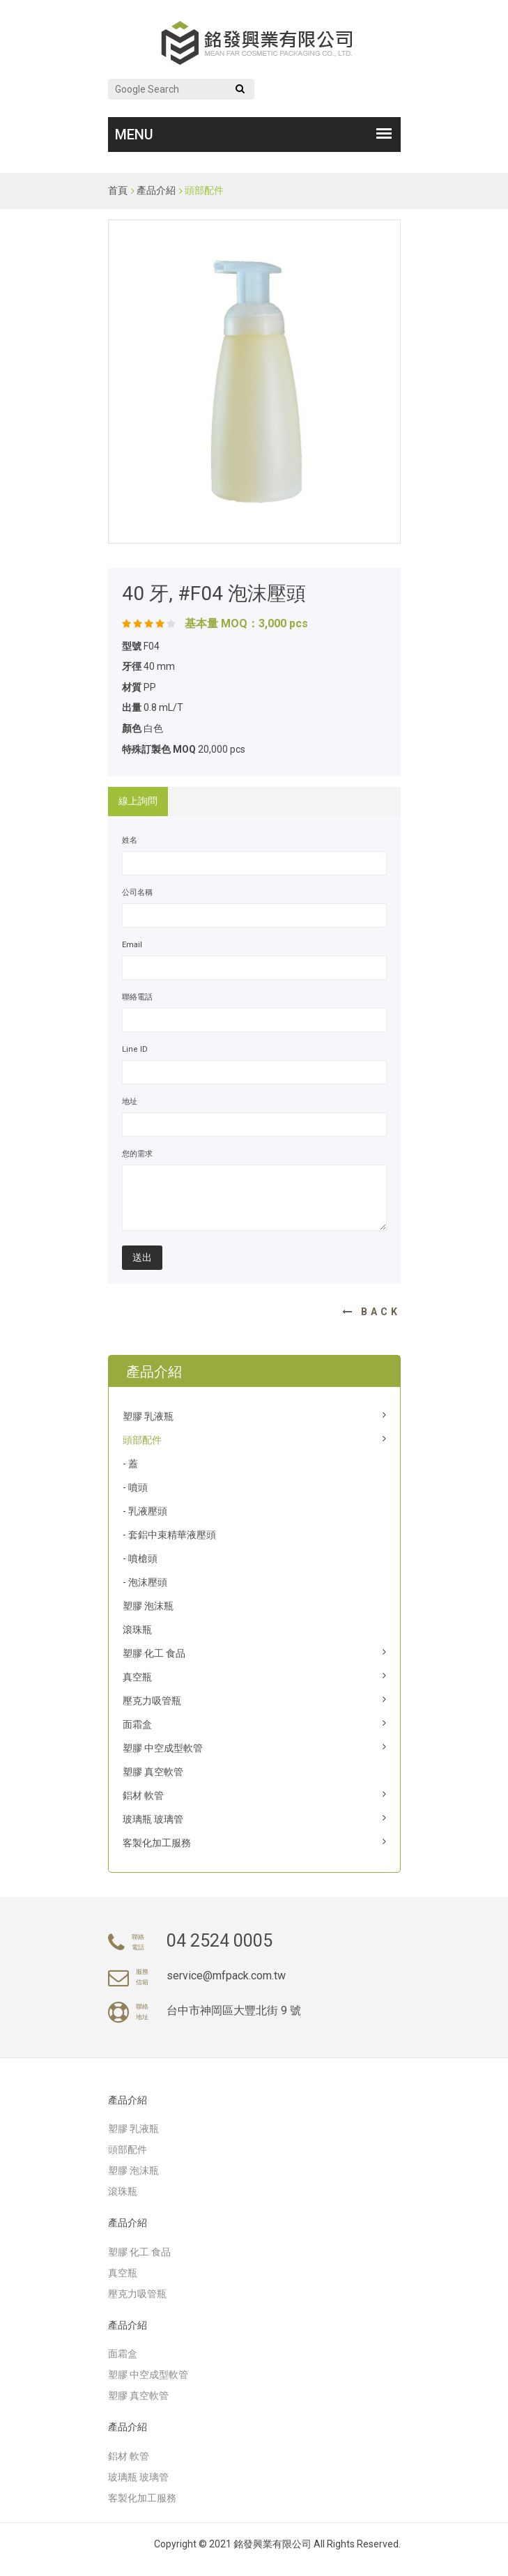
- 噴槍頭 (140, 1558)
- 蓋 (130, 1463)
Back (371, 1311)
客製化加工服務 (157, 1842)
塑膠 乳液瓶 (148, 1416)
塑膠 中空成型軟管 (163, 1748)
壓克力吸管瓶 (152, 1700)
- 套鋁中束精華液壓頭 (169, 1534)
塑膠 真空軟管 (153, 1771)
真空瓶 (137, 1676)
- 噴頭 (135, 1487)
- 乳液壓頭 (145, 1511)
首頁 (118, 190)
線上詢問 (137, 800)
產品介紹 (156, 190)
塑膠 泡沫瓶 (148, 1605)
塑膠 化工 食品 (154, 1653)
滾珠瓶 (137, 1629)
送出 (142, 1257)
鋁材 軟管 (143, 1795)
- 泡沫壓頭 (145, 1582)
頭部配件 (204, 190)
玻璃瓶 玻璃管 (153, 1819)
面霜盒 (137, 1724)
